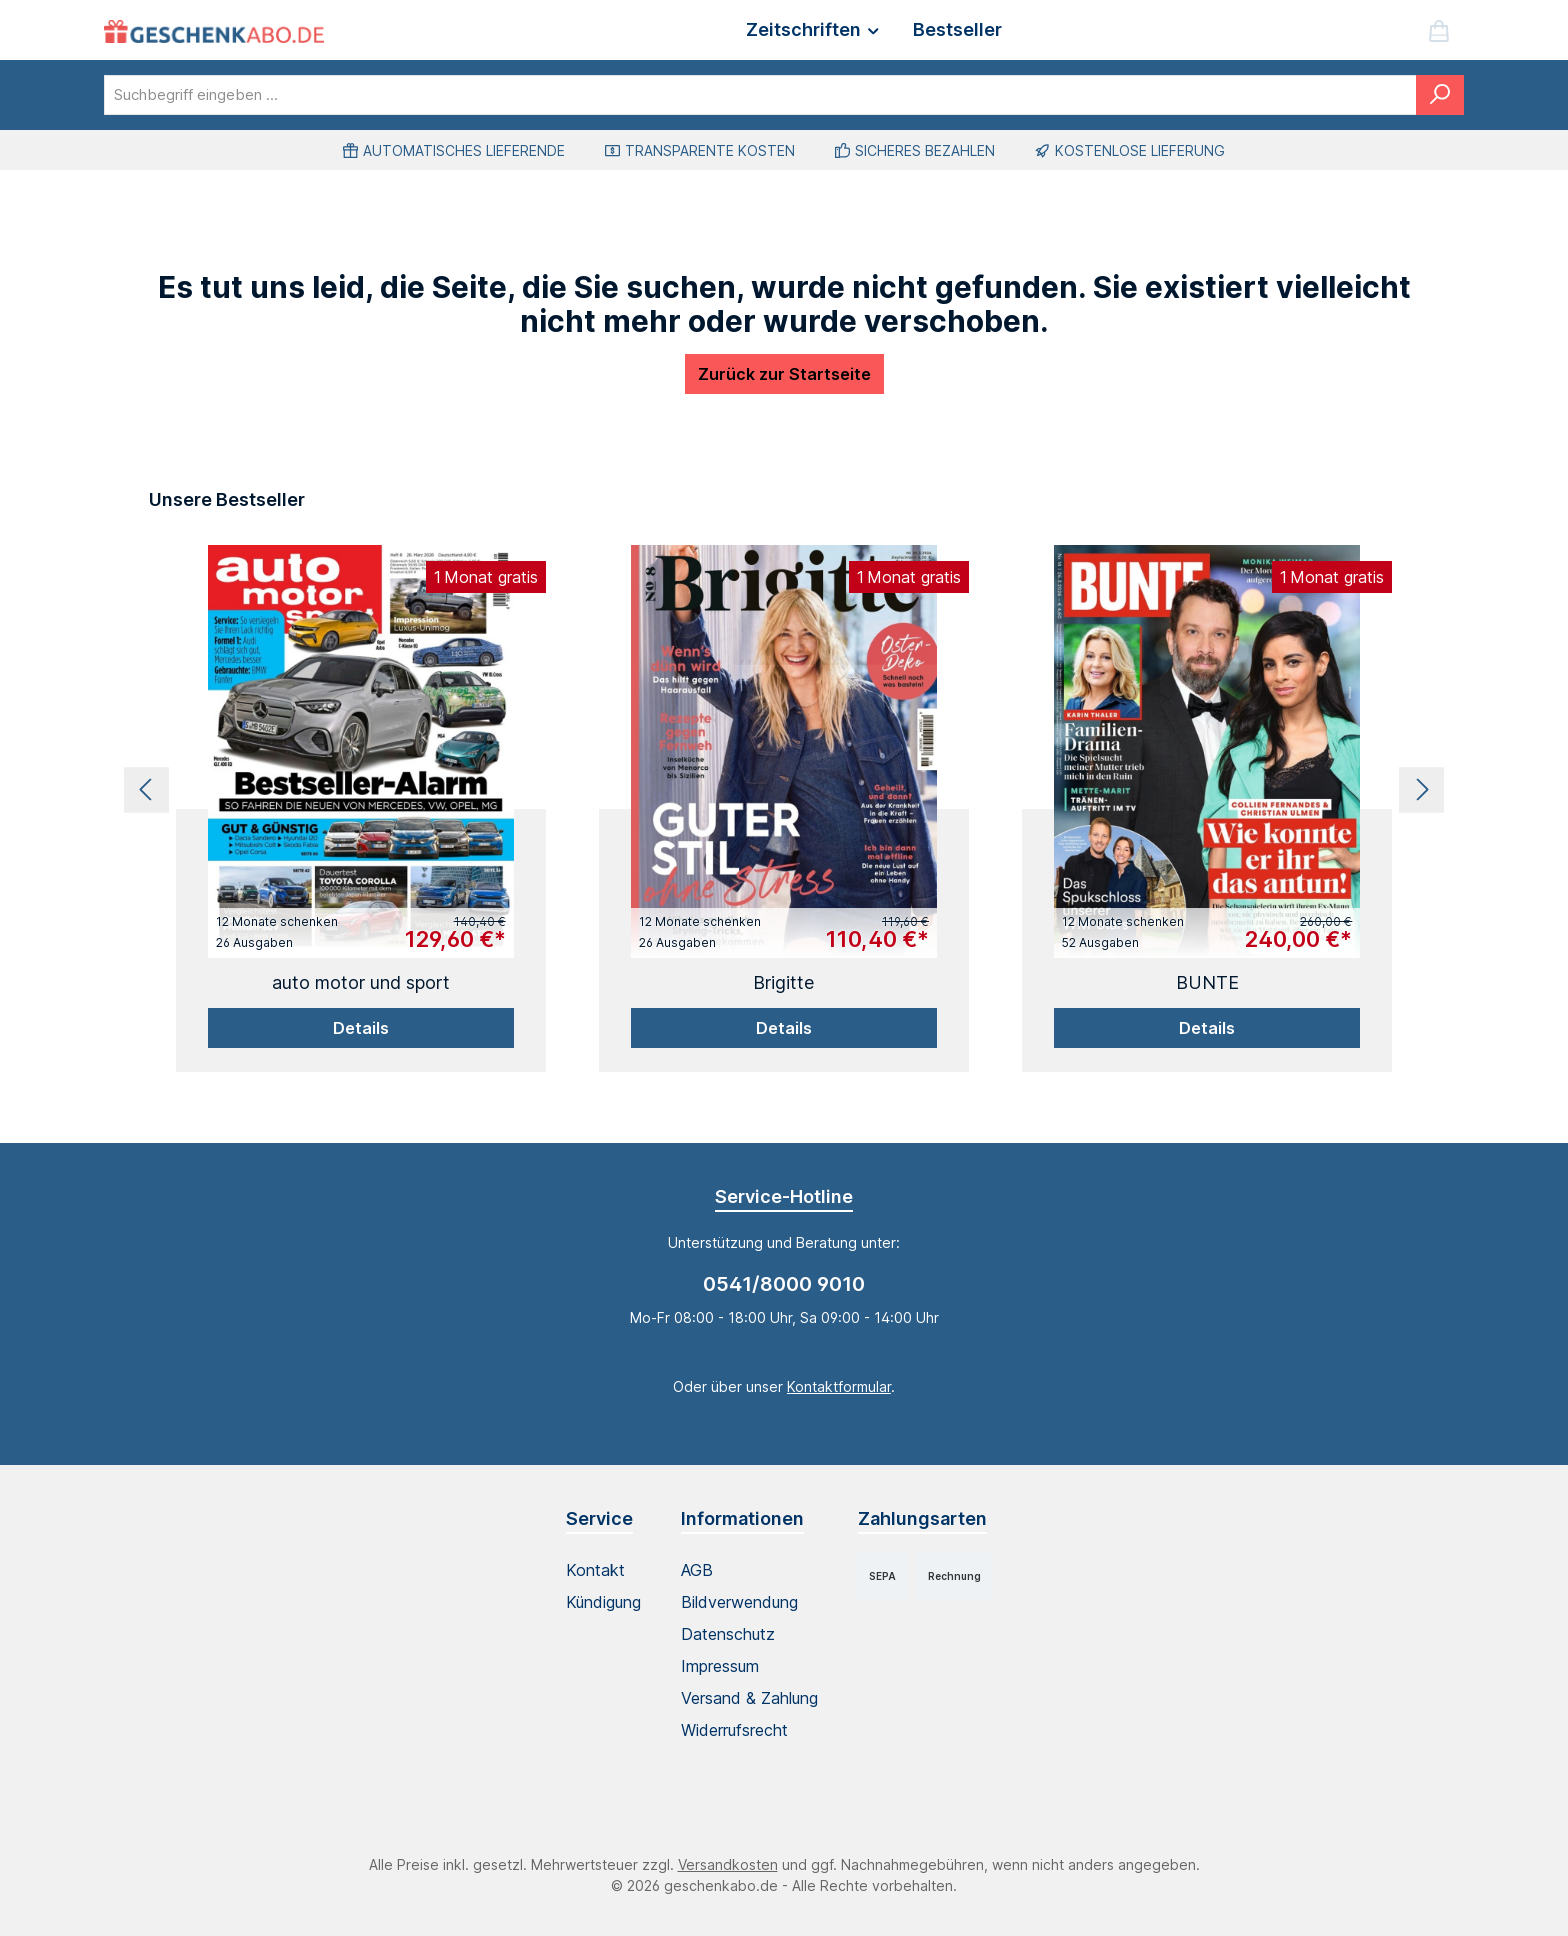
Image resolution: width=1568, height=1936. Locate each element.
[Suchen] (1440, 95)
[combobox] (760, 95)
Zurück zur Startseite (784, 374)
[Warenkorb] (1439, 30)
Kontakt (595, 1570)
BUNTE (1207, 982)
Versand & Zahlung (749, 1698)
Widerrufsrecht (734, 1730)
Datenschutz (728, 1634)
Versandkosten (728, 1864)
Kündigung (603, 1602)
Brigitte (783, 982)
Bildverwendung (739, 1602)
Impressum (720, 1666)
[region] (784, 789)
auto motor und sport (361, 982)
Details (361, 1028)
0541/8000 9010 (784, 1284)
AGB (697, 1570)
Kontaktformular (839, 1386)
